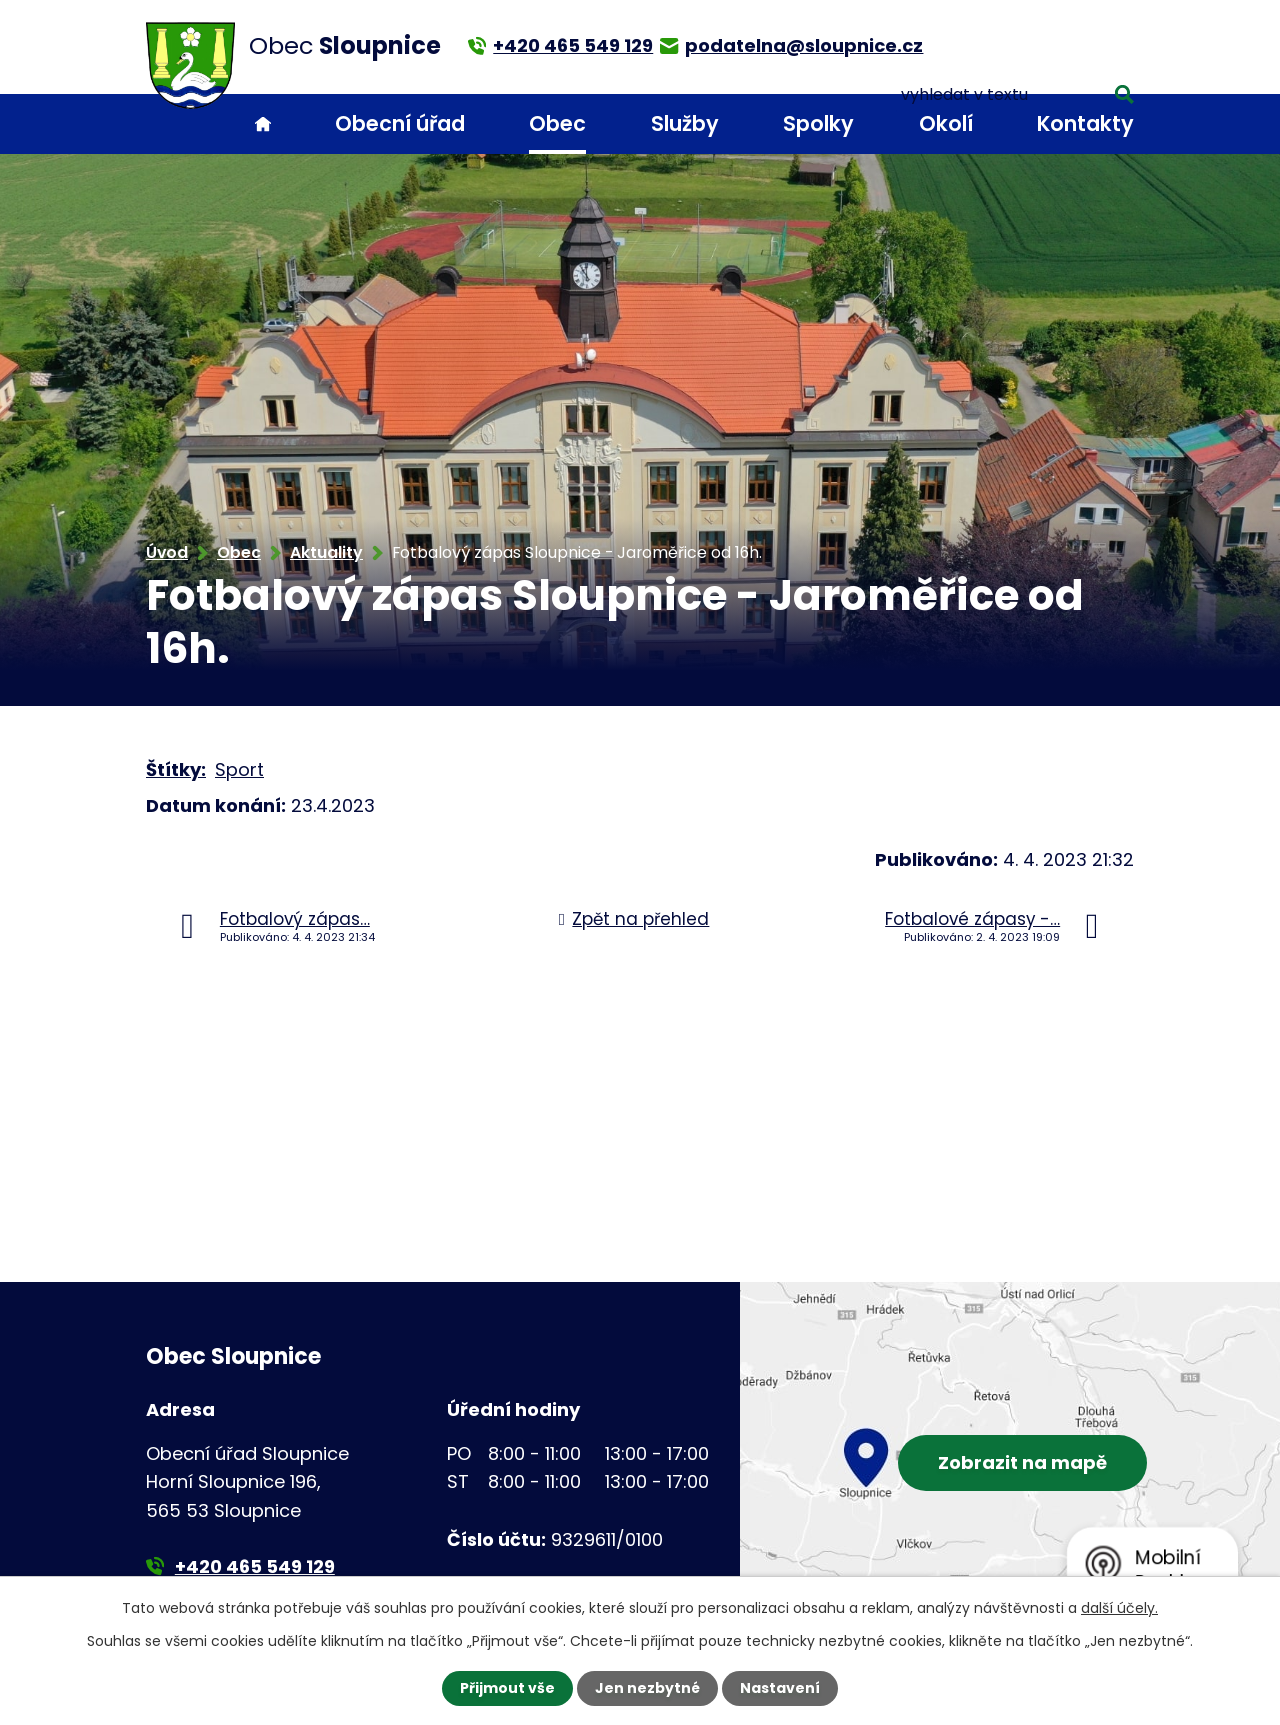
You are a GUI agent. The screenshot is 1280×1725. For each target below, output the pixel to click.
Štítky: (176, 769)
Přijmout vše (507, 1688)
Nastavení (780, 1688)
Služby (685, 123)
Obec (557, 123)
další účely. (1119, 1608)
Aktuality (326, 552)
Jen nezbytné (647, 1688)
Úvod (263, 124)
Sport (239, 769)
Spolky (818, 123)
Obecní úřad (400, 123)
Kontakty (1085, 123)
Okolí (946, 123)
